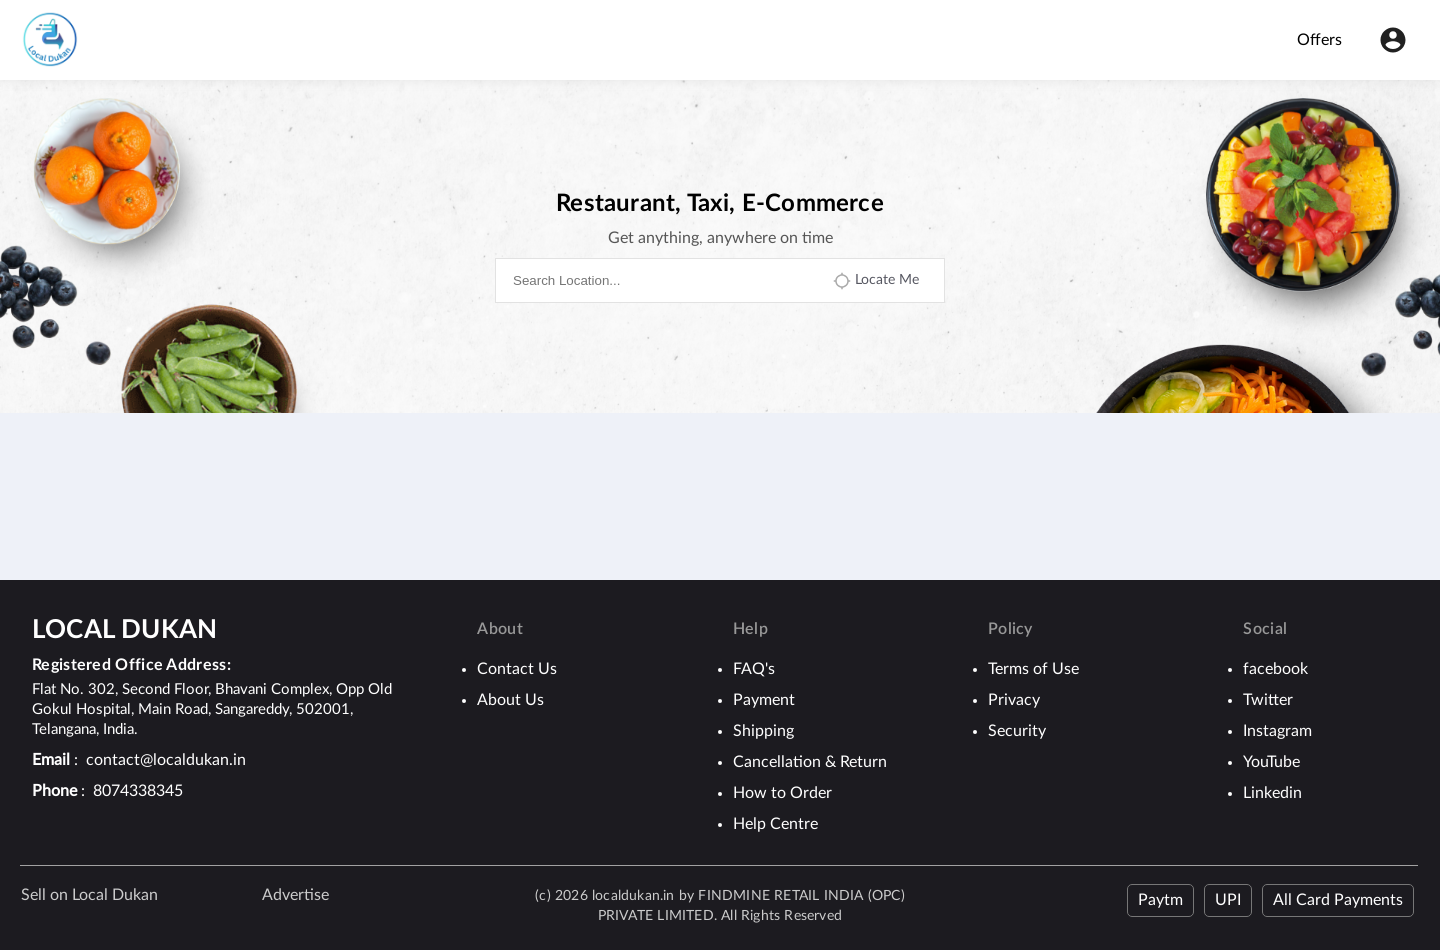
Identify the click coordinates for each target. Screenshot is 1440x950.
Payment (764, 700)
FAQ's (754, 669)
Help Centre (775, 824)
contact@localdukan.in (166, 760)
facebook (1275, 669)
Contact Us (517, 669)
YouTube (1271, 762)
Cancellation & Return (810, 762)
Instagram (1277, 731)
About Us (510, 700)
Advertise (295, 895)
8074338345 (138, 791)
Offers (1319, 40)
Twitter (1268, 700)
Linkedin (1272, 793)
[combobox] (663, 280)
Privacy (1014, 700)
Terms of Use (1033, 669)
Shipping (763, 731)
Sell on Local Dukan (89, 895)
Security (1017, 731)
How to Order (782, 793)
